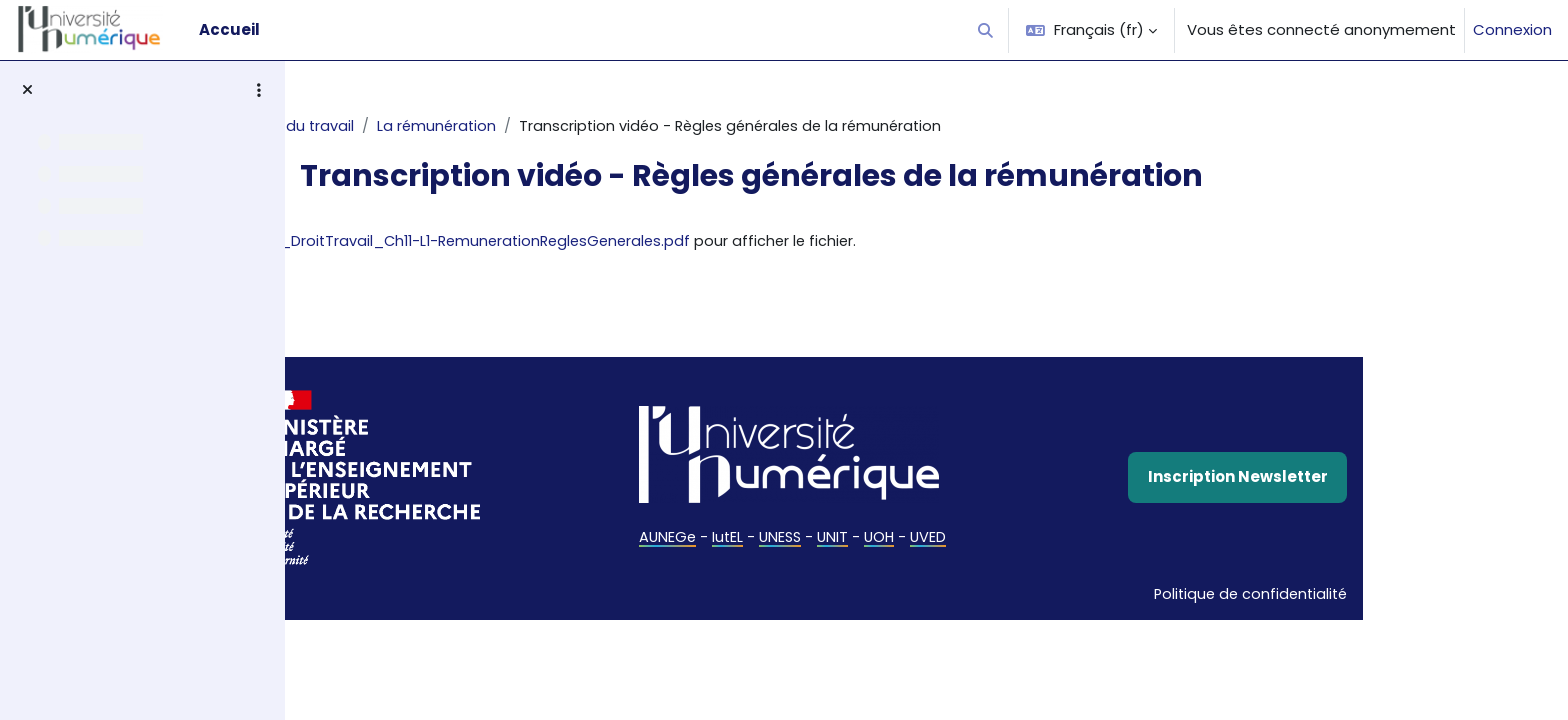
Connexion (1512, 29)
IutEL (843, 539)
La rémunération (558, 126)
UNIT (952, 539)
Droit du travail (420, 126)
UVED (1050, 539)
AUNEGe (781, 539)
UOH (1000, 539)
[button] (986, 30)
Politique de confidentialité (1364, 596)
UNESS (897, 539)
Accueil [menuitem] (229, 29)
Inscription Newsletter (1355, 478)
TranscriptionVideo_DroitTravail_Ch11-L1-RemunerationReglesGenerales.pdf (708, 242)
